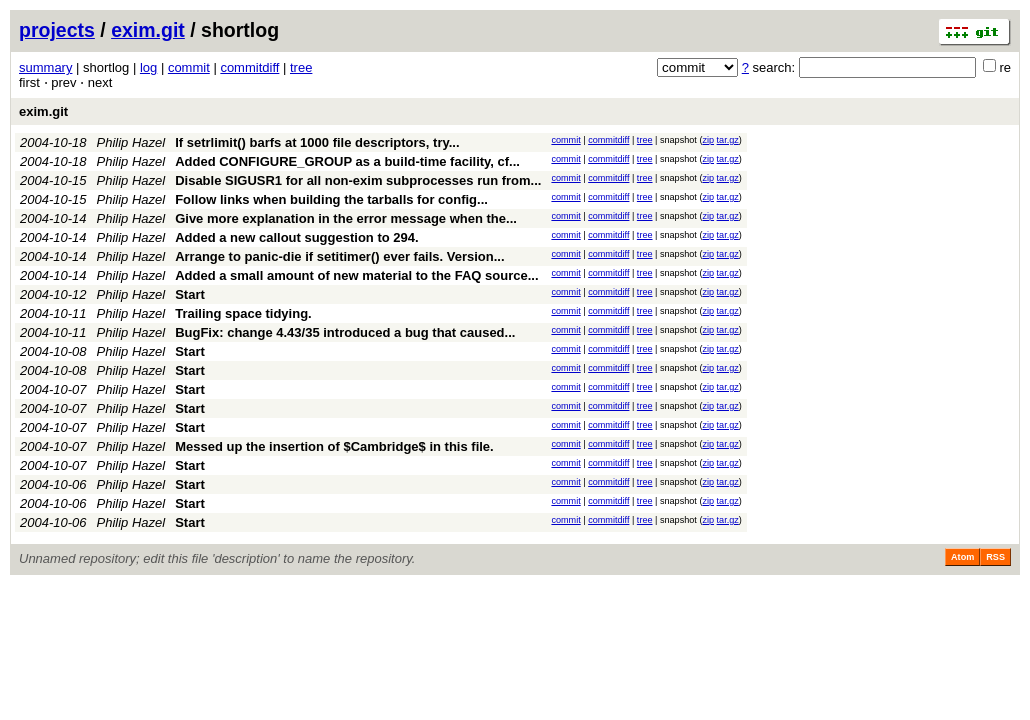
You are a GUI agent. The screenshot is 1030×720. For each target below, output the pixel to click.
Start (190, 294)
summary (45, 67)
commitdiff (249, 67)
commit (189, 67)
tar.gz (728, 140)
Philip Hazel (131, 142)
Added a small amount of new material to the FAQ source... (356, 275)
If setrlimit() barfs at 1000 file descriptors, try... (317, 142)
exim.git (148, 30)
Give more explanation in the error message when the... (346, 218)
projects (57, 30)
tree (301, 67)
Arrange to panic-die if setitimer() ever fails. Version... (339, 256)
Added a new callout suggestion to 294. (296, 237)
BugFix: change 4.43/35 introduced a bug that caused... (345, 332)
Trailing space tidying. (243, 313)
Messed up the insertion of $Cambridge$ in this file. (334, 446)
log (148, 67)
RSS (995, 557)
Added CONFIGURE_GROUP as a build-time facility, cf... (347, 161)
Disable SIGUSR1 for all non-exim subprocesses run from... (358, 180)
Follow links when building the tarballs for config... (331, 199)
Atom (962, 557)
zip (708, 140)
